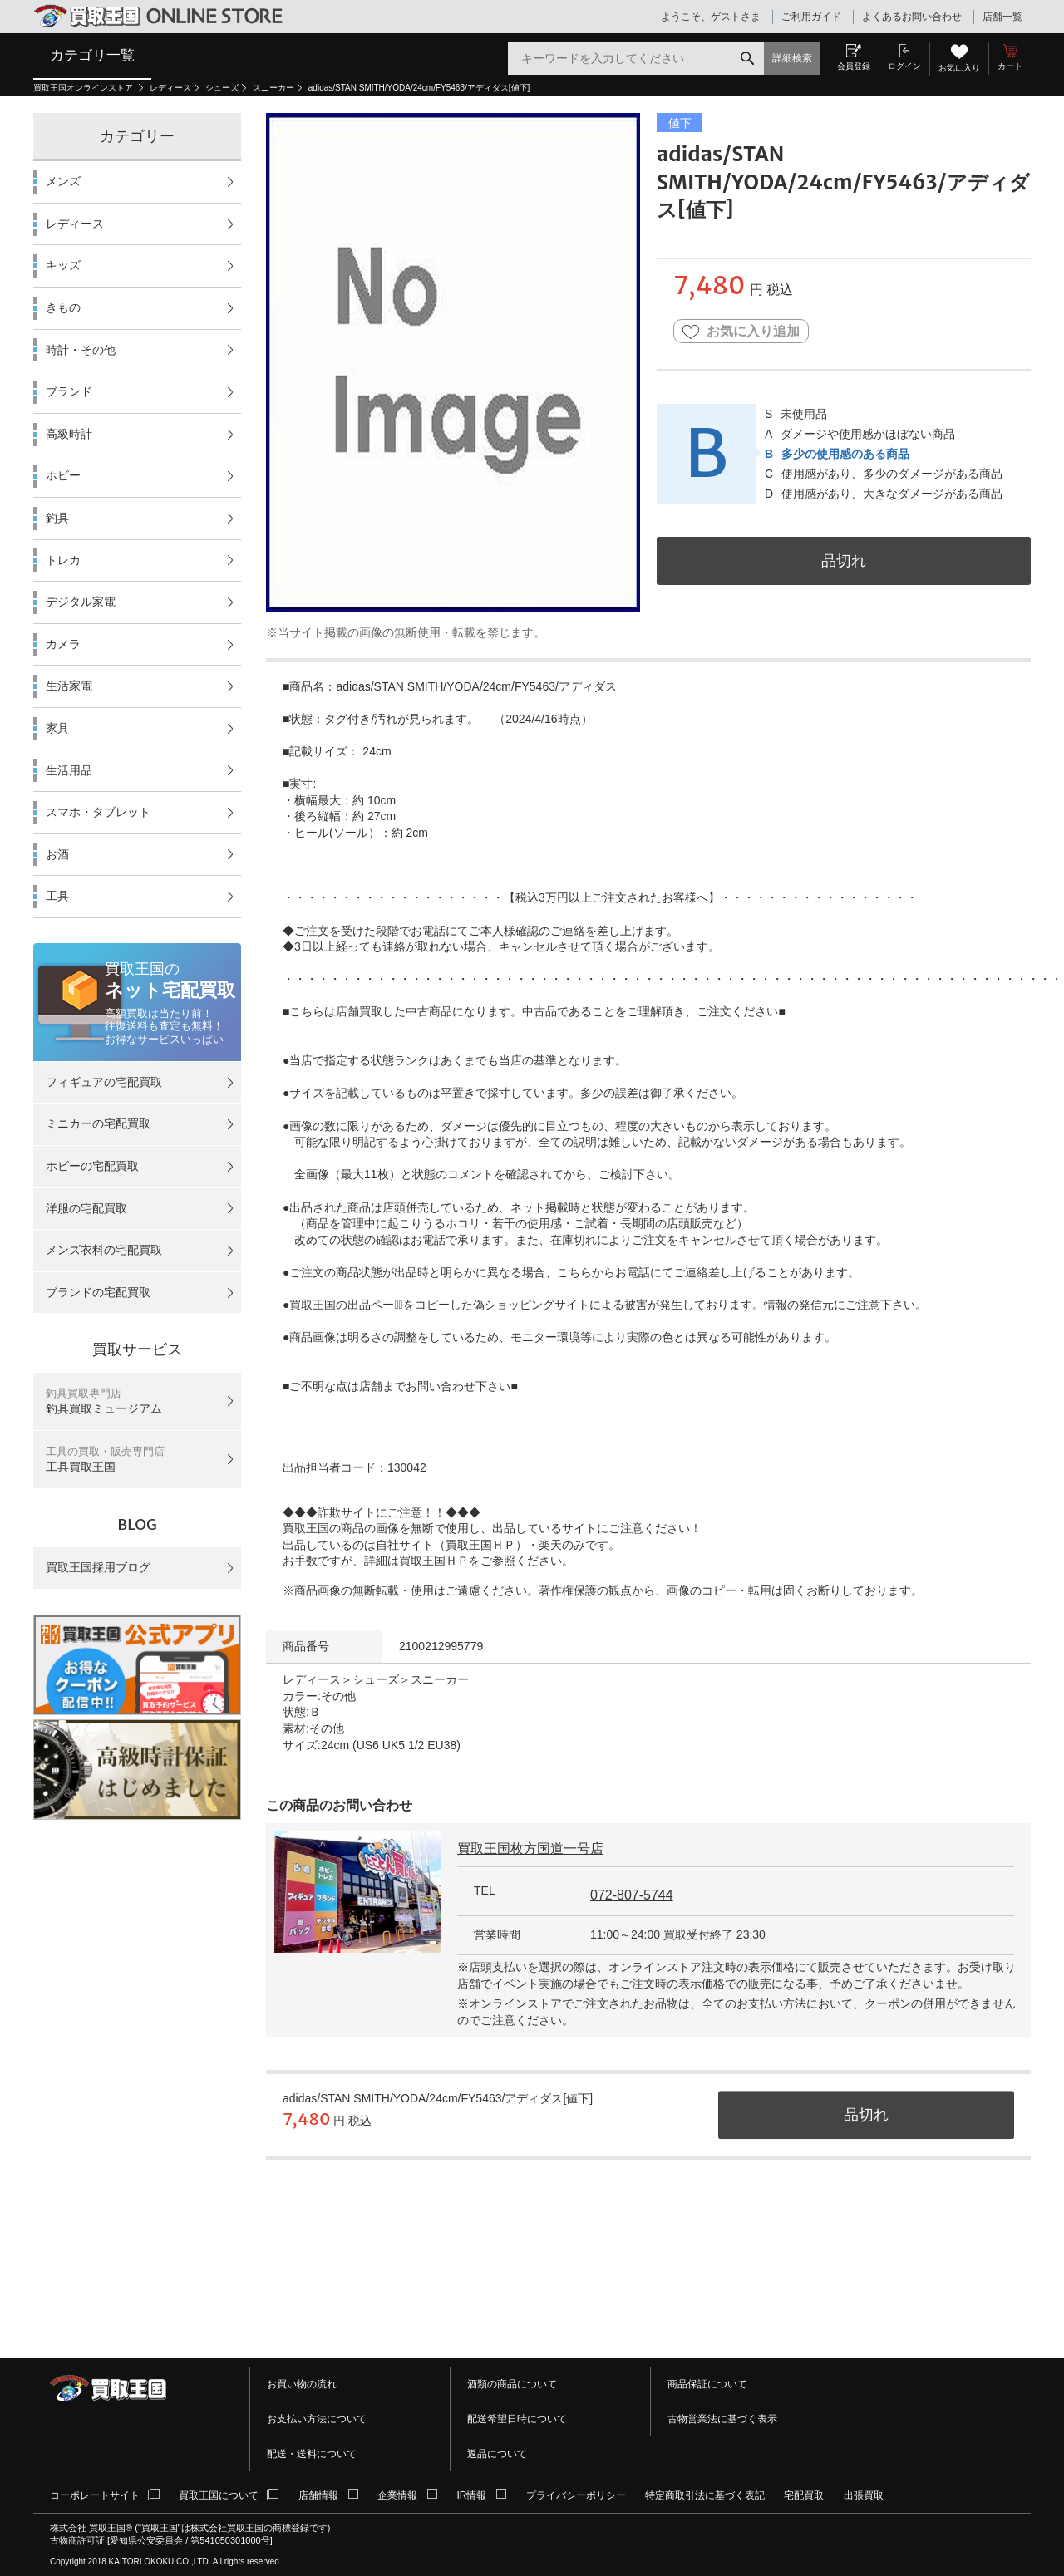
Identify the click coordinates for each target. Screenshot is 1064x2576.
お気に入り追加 (741, 332)
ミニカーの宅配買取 (98, 1123)
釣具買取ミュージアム (104, 1401)
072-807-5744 (631, 1895)
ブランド (69, 391)
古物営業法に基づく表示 (722, 2419)
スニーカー (273, 87)
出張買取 (864, 2495)
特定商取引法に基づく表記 (705, 2495)
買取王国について (219, 2495)
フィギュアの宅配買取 (104, 1082)
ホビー (63, 475)
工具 (57, 895)
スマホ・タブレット (98, 812)
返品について (497, 2454)
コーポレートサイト (95, 2495)
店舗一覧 (1002, 16)
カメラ (63, 644)
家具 (57, 728)
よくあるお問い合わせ (912, 16)
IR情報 (471, 2495)
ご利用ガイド (811, 16)
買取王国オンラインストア (84, 87)
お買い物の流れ (302, 2384)
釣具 (57, 517)
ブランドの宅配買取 (98, 1292)
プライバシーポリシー (576, 2495)
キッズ (63, 265)
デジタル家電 (81, 601)
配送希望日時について (517, 2419)
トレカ (63, 560)
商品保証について (707, 2384)
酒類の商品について (512, 2384)
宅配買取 (804, 2495)
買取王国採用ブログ (98, 1567)
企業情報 (397, 2495)
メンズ (63, 181)
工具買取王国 (105, 1459)
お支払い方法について (317, 2419)
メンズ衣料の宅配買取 (104, 1249)
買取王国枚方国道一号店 (530, 1848)
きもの (63, 307)
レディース (170, 87)
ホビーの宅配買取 (92, 1165)
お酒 (57, 854)
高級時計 (69, 433)
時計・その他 (81, 349)
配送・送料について (312, 2454)
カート (1010, 66)
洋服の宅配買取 (86, 1208)
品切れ (843, 560)
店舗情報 (318, 2495)
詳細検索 (792, 58)
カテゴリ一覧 (92, 55)
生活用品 (69, 770)
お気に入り (959, 67)
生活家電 (69, 685)
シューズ (222, 87)
